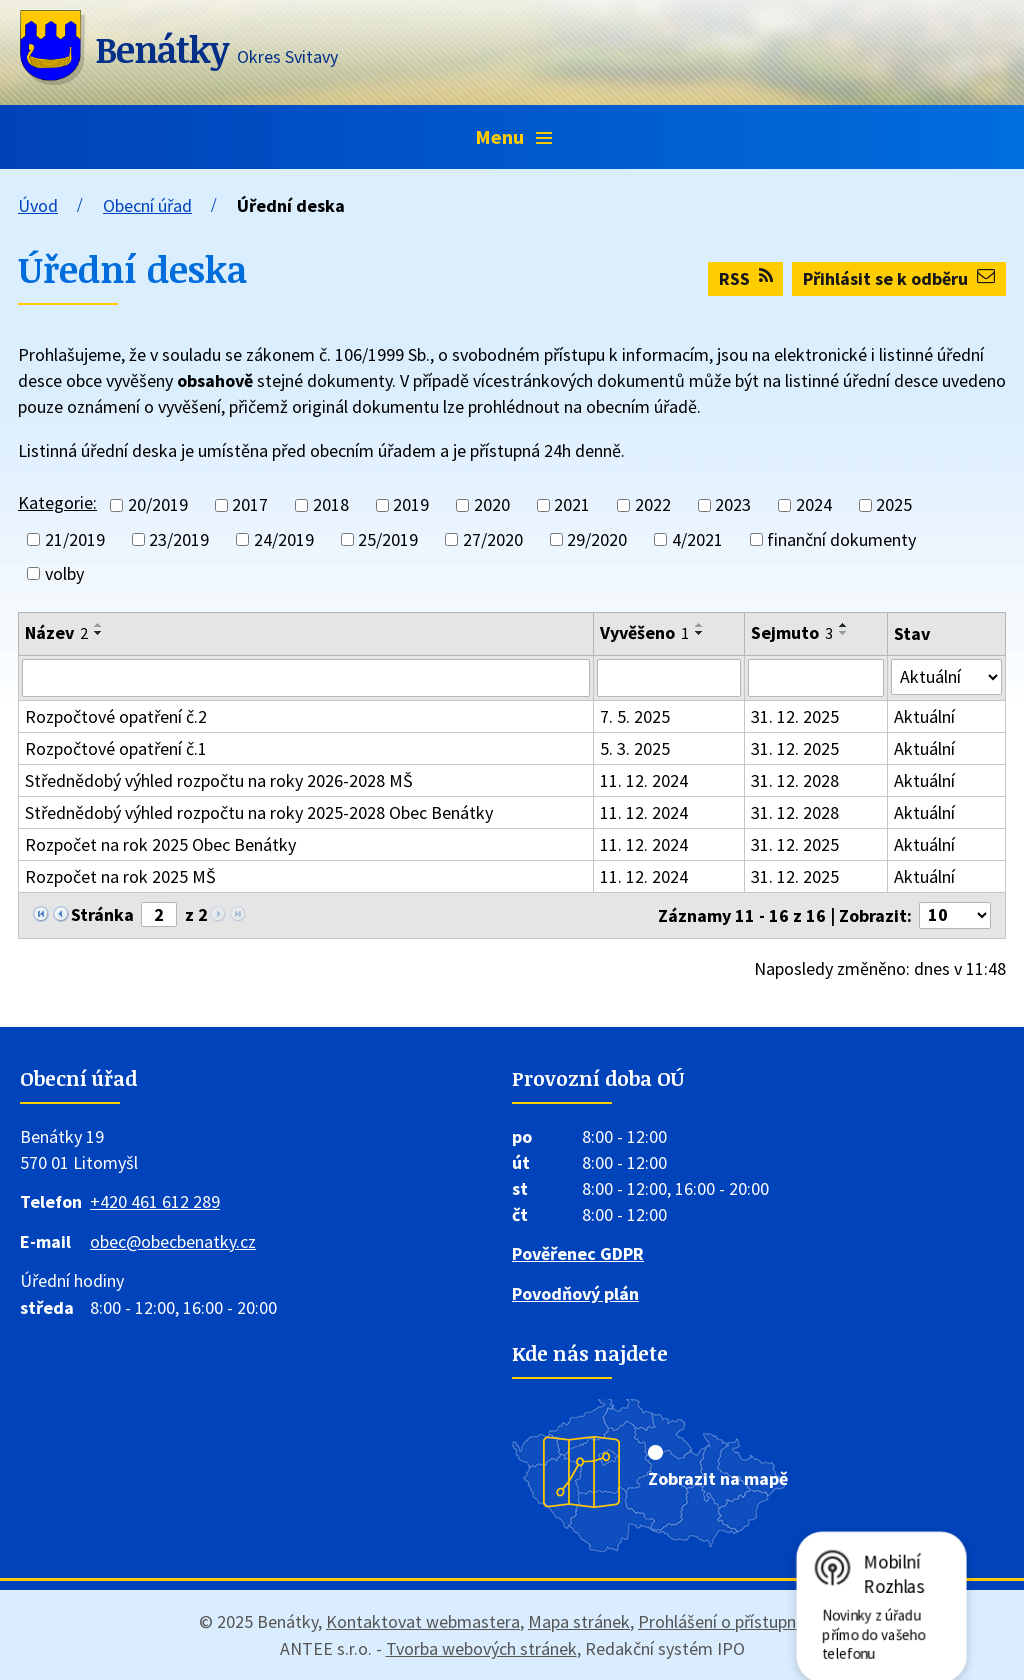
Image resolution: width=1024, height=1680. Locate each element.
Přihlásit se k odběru (899, 278)
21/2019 (75, 539)
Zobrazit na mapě (718, 1478)
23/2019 (179, 539)
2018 (331, 505)
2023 (733, 505)
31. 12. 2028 (795, 780)
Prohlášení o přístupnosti (731, 1621)
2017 (250, 505)
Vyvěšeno (644, 632)
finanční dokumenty (841, 539)
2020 (492, 505)
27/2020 (493, 539)
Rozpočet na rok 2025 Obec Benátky (160, 844)
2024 (814, 505)
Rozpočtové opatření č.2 (116, 716)
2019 (411, 505)
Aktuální (924, 716)
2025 (894, 505)
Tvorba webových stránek (481, 1648)
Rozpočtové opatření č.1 (116, 748)
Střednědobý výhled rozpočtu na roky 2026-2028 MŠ (219, 780)
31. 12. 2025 (795, 716)
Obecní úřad (147, 205)
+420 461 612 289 (155, 1201)
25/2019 (388, 539)
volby (64, 573)
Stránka (102, 914)
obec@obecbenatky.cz (173, 1241)
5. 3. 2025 (635, 748)
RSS (746, 278)
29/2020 (597, 539)
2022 (653, 505)
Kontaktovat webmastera (423, 1621)
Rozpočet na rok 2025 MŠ (120, 876)
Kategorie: (57, 502)
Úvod (38, 205)
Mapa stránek (579, 1621)
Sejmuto (792, 632)
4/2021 (697, 539)
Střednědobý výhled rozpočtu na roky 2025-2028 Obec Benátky (259, 812)
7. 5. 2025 (635, 716)
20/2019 (158, 505)
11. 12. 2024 (644, 780)
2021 (572, 505)
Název (56, 632)
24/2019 (284, 539)
